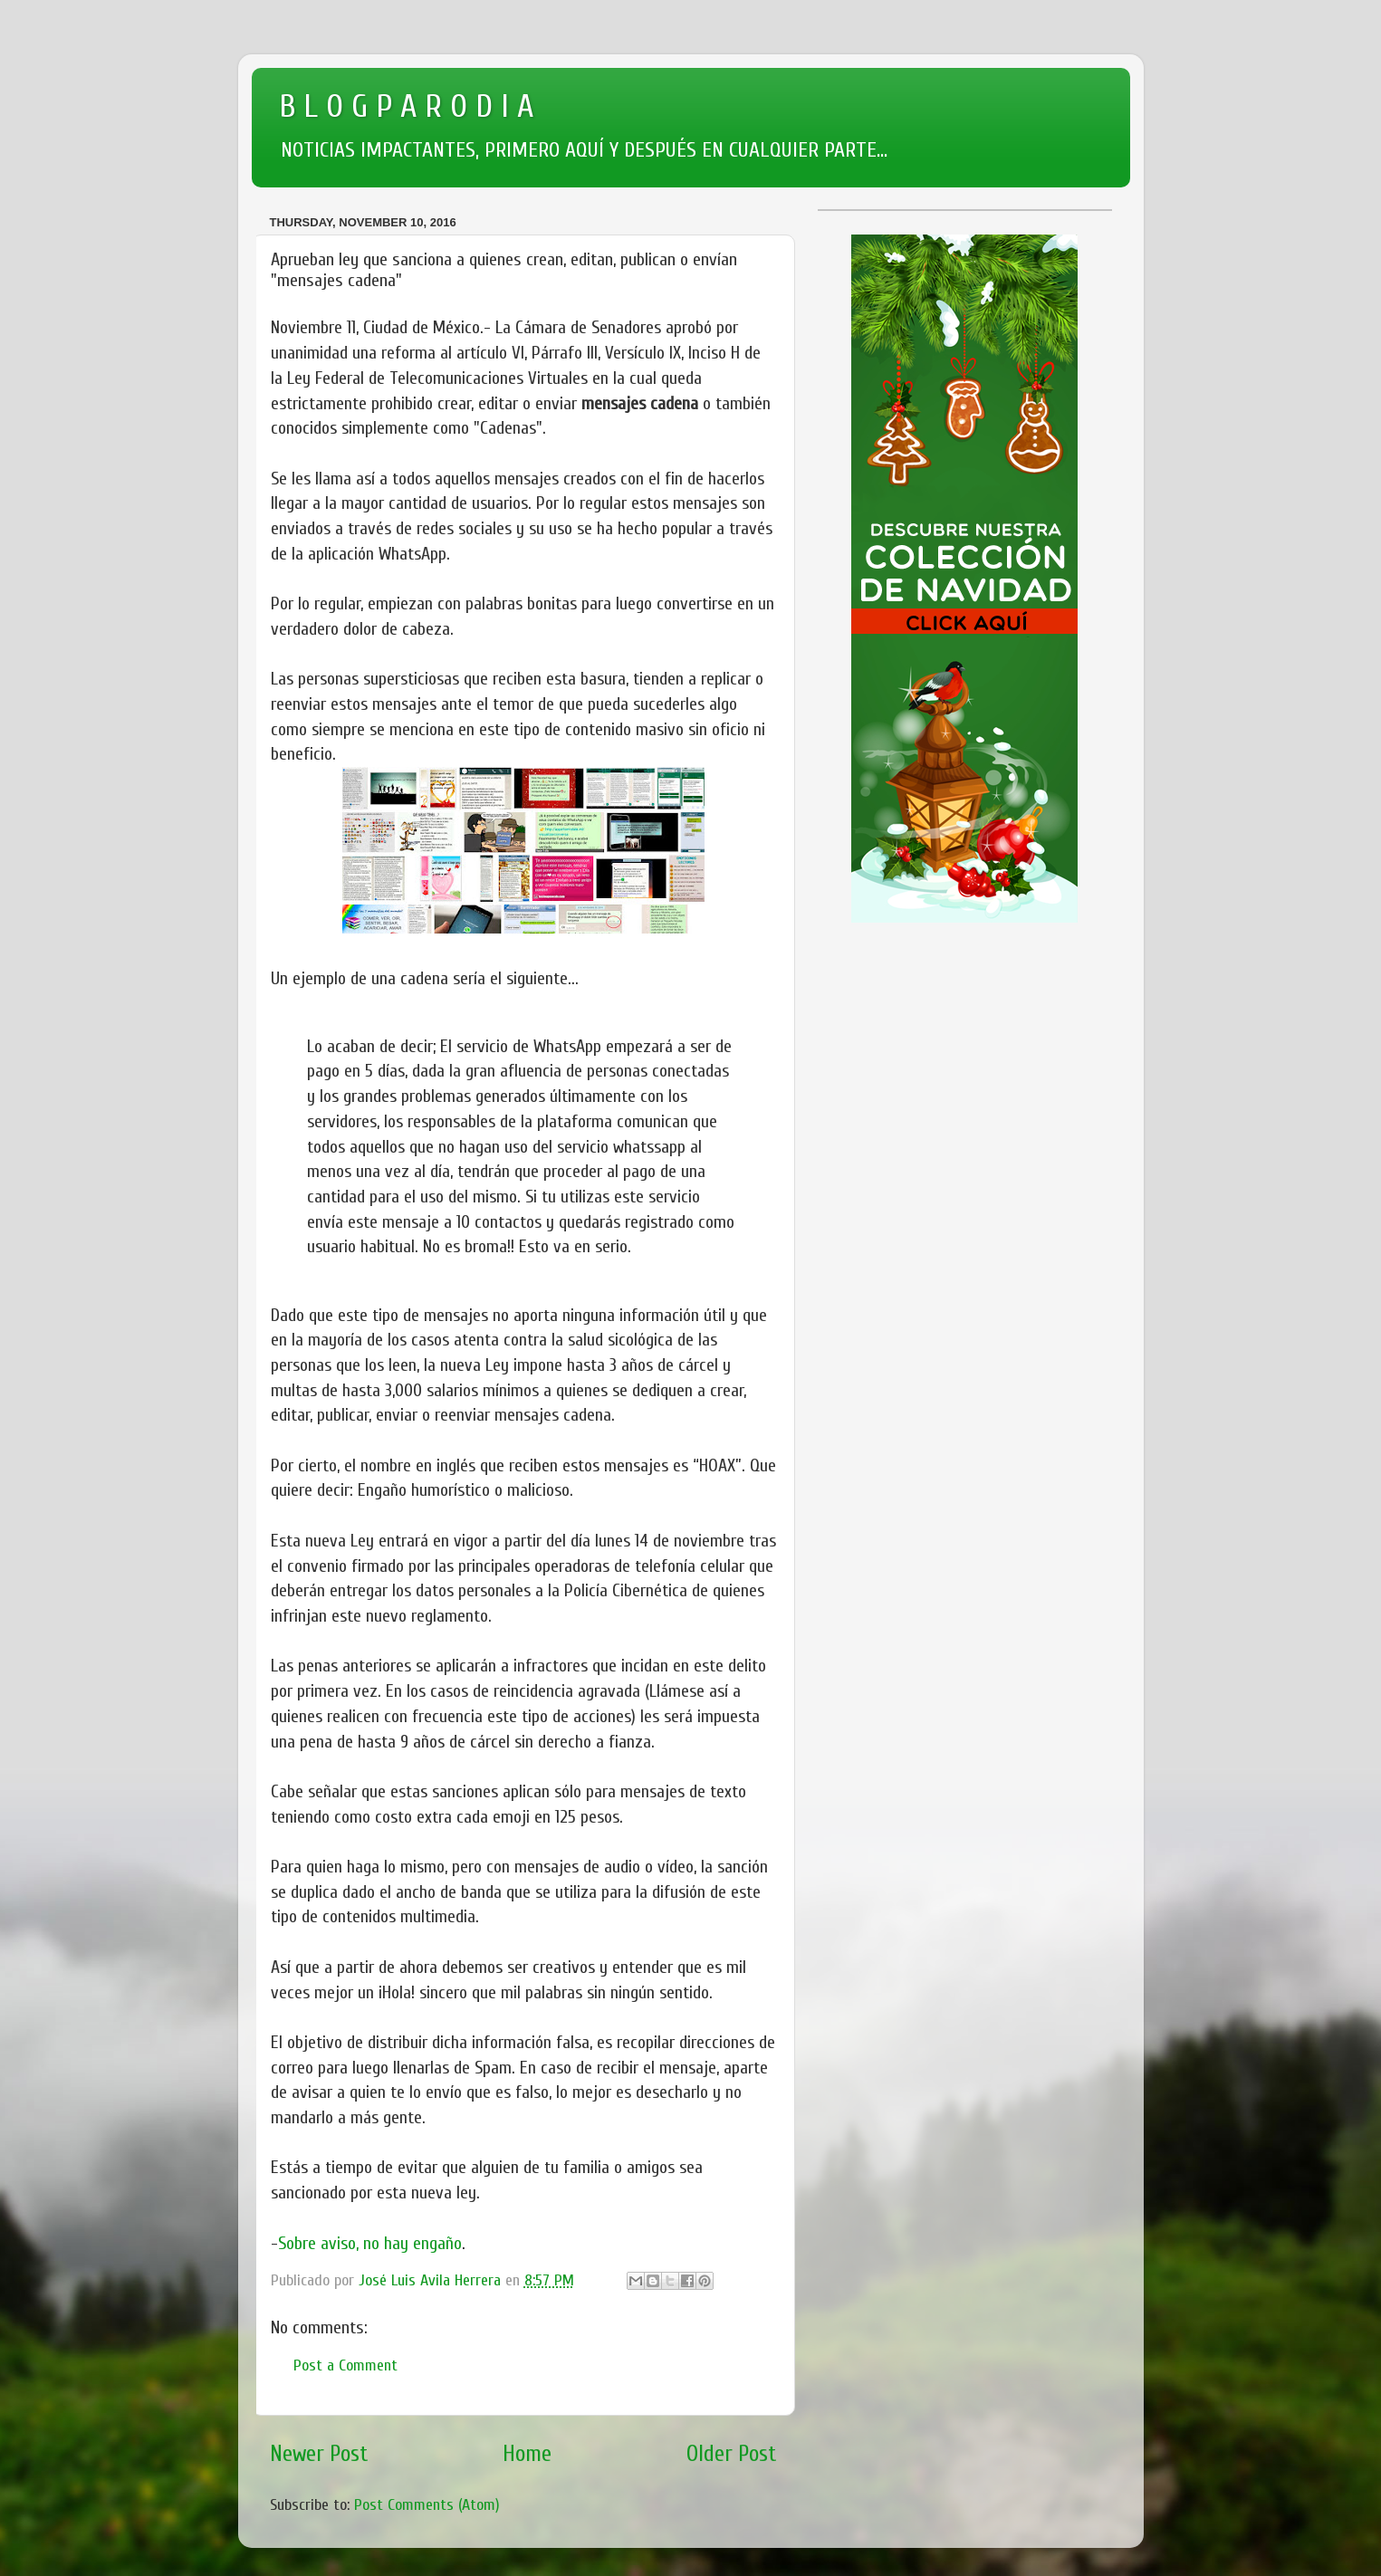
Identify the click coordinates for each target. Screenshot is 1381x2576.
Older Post (731, 2453)
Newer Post (319, 2453)
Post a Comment (345, 2365)
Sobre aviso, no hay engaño (370, 2243)
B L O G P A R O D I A (406, 106)
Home (527, 2453)
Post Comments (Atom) (427, 2504)
